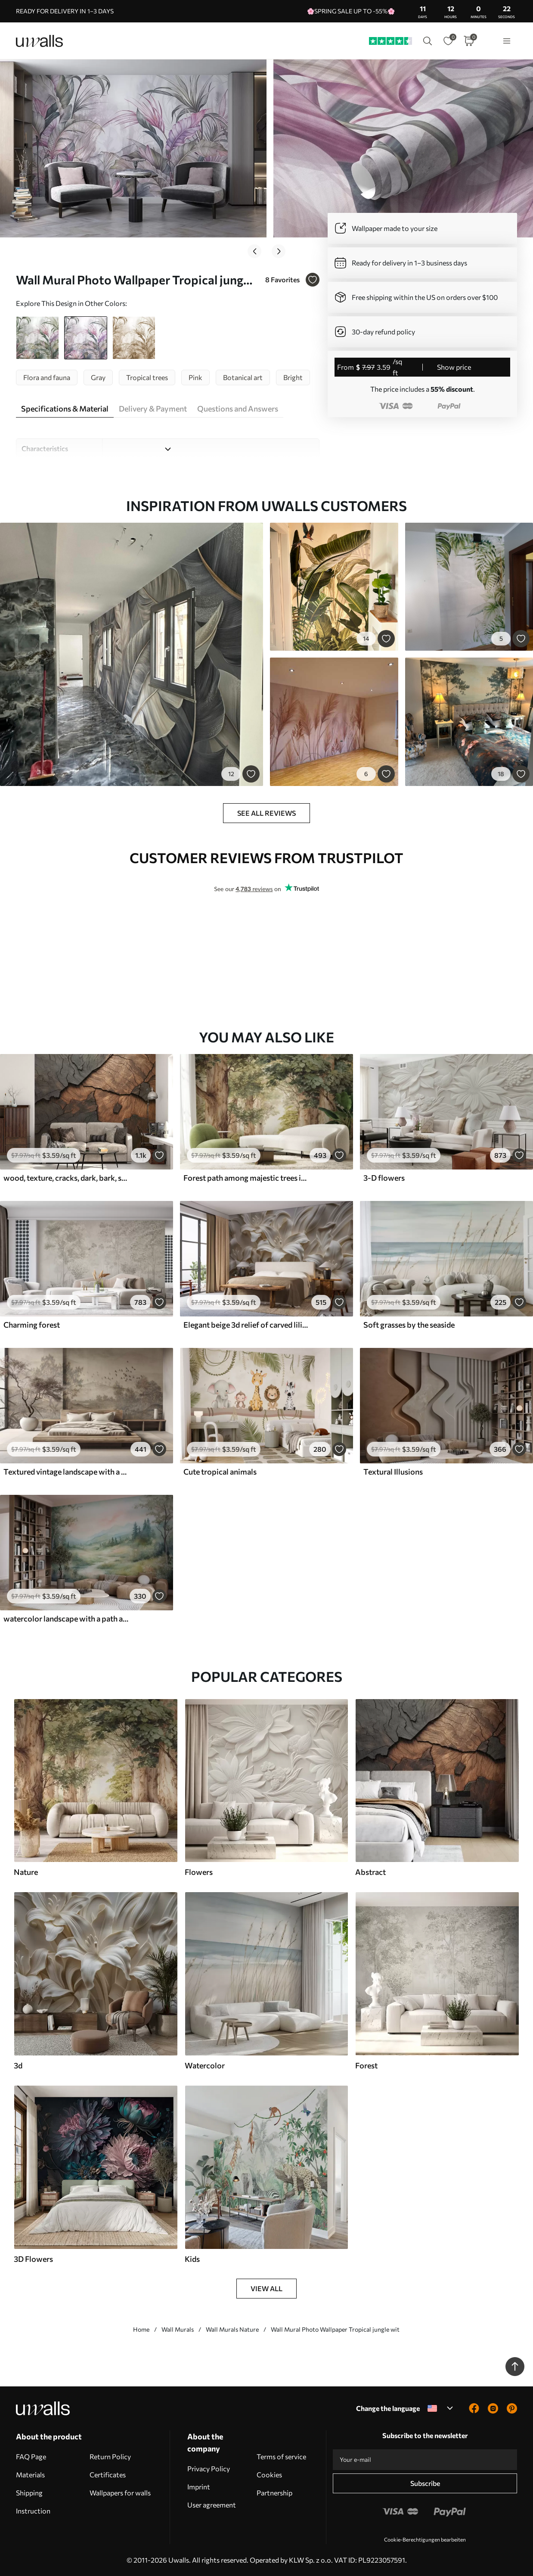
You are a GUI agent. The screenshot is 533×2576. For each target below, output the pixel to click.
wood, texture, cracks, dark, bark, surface (66, 1177)
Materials (30, 2474)
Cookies (269, 2474)
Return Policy (110, 2456)
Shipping (29, 2493)
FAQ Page (31, 2456)
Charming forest (31, 1324)
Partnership (274, 2493)
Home (141, 2329)
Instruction (33, 2511)
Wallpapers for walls (120, 2493)
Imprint (198, 2486)
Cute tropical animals (220, 1471)
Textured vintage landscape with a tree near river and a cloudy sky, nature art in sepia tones (66, 1471)
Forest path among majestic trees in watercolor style (246, 1177)
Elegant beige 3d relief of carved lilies (246, 1324)
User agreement (211, 2505)
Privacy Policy (208, 2468)
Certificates (108, 2474)
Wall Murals (177, 2329)
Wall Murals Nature (232, 2329)
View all (266, 2288)
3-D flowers (384, 1177)
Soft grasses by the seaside (409, 1324)
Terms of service (281, 2456)
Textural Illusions (393, 1471)
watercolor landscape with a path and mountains (66, 1618)
